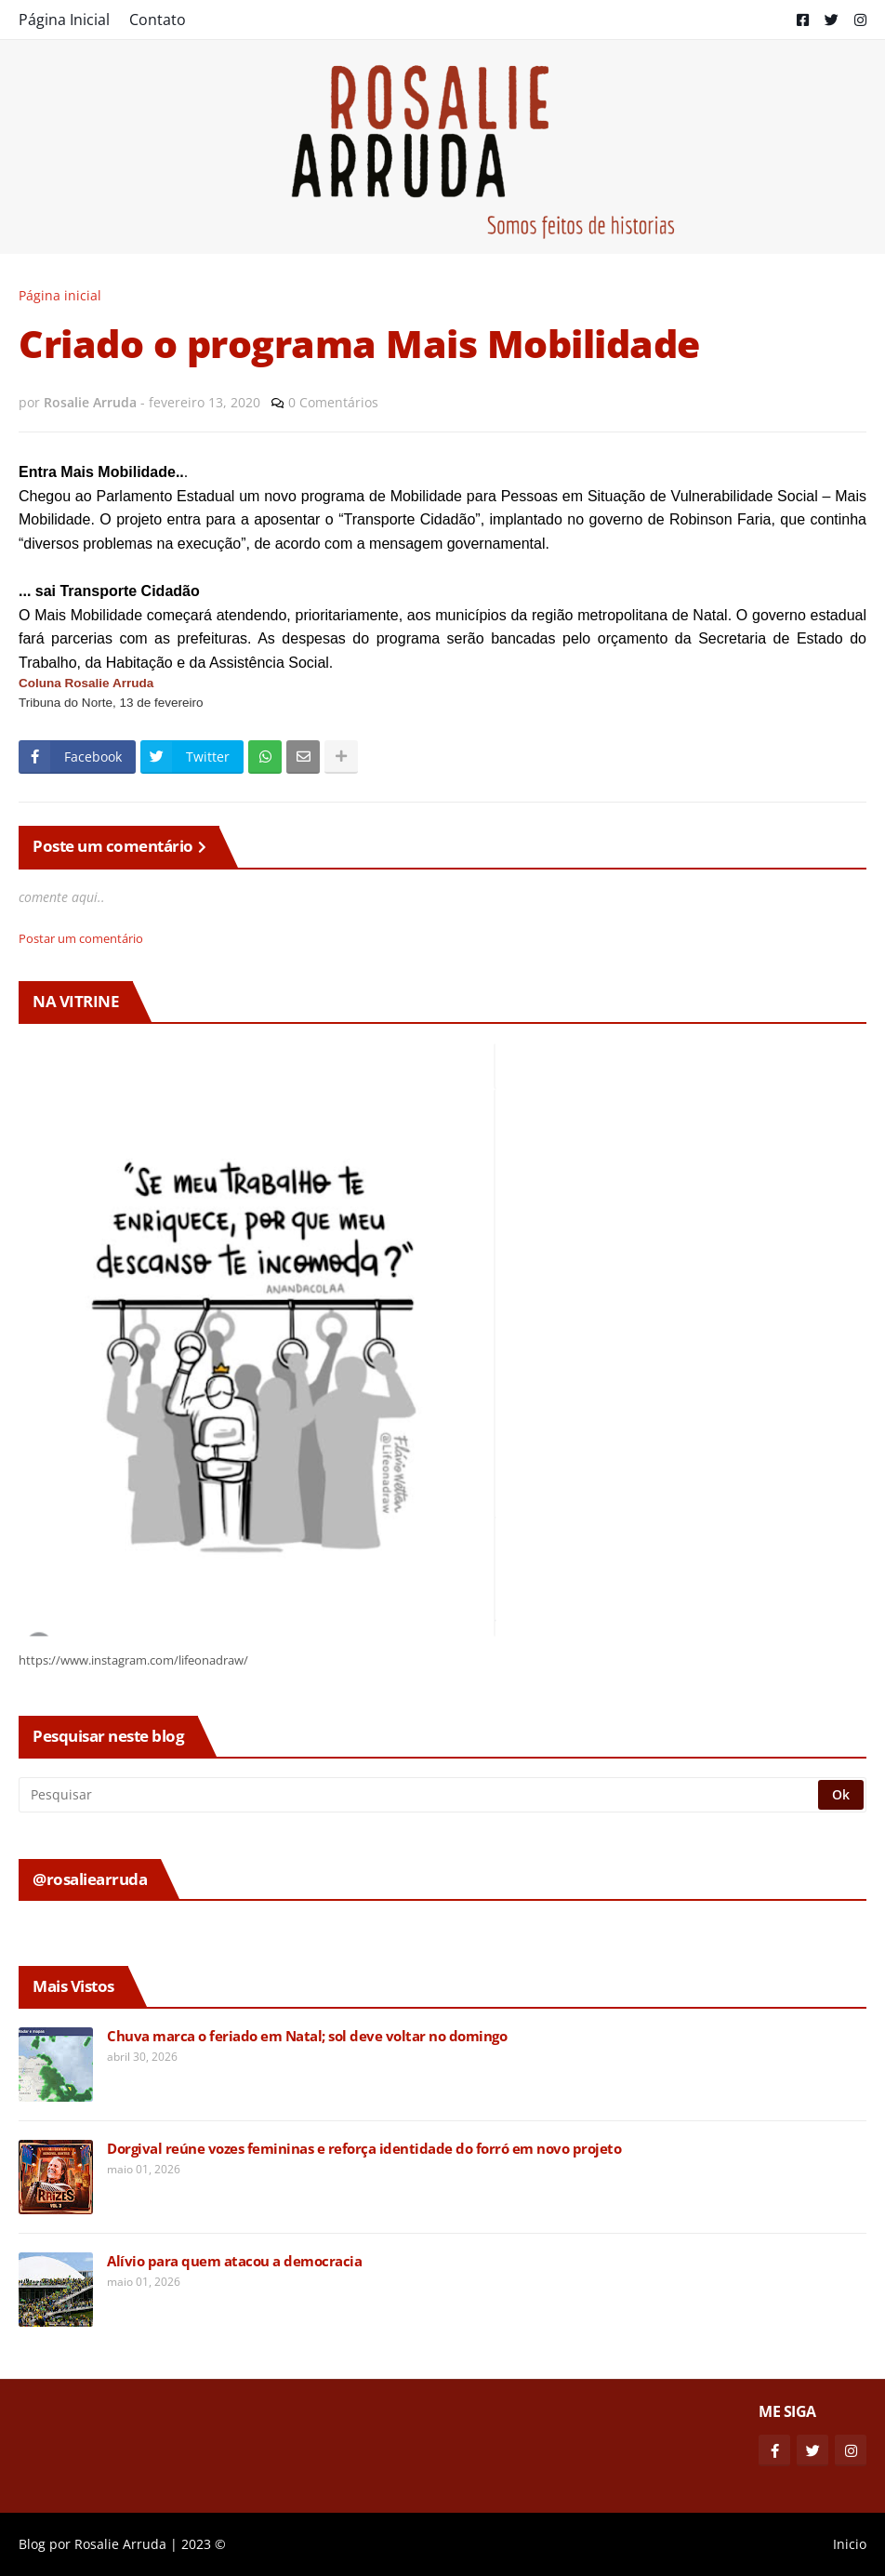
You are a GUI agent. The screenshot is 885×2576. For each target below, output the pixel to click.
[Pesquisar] (419, 1795)
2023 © (203, 2544)
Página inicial (60, 295)
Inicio (849, 2544)
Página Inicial (64, 19)
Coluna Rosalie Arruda (86, 683)
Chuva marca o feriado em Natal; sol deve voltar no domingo (307, 2036)
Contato (157, 19)
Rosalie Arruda (120, 2544)
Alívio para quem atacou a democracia (234, 2261)
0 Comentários (333, 402)
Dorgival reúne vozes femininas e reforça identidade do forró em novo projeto (364, 2149)
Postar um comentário (81, 938)
